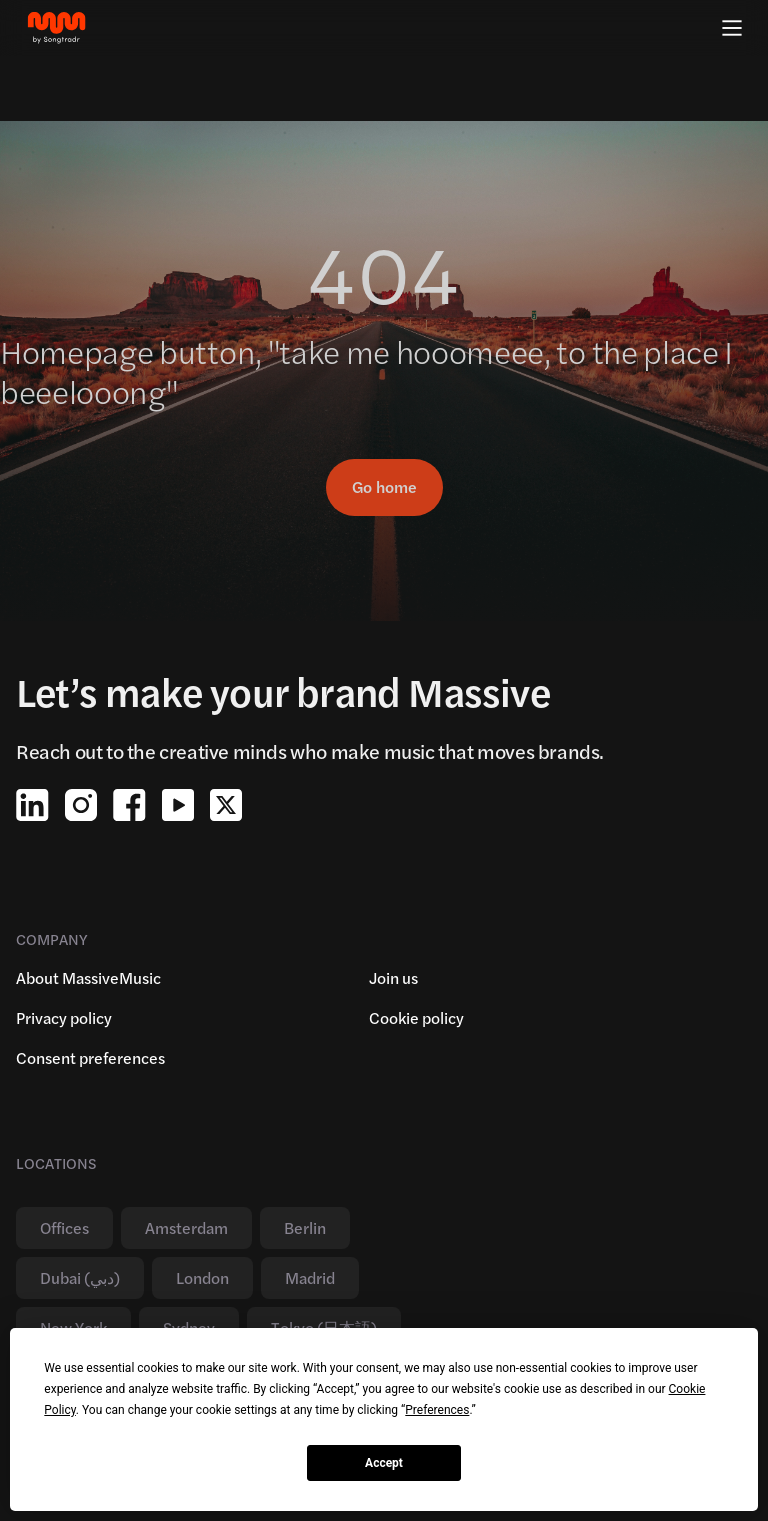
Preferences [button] (437, 1410)
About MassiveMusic (88, 977)
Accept (384, 1463)
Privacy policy (64, 1017)
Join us (393, 977)
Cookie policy (416, 1017)
